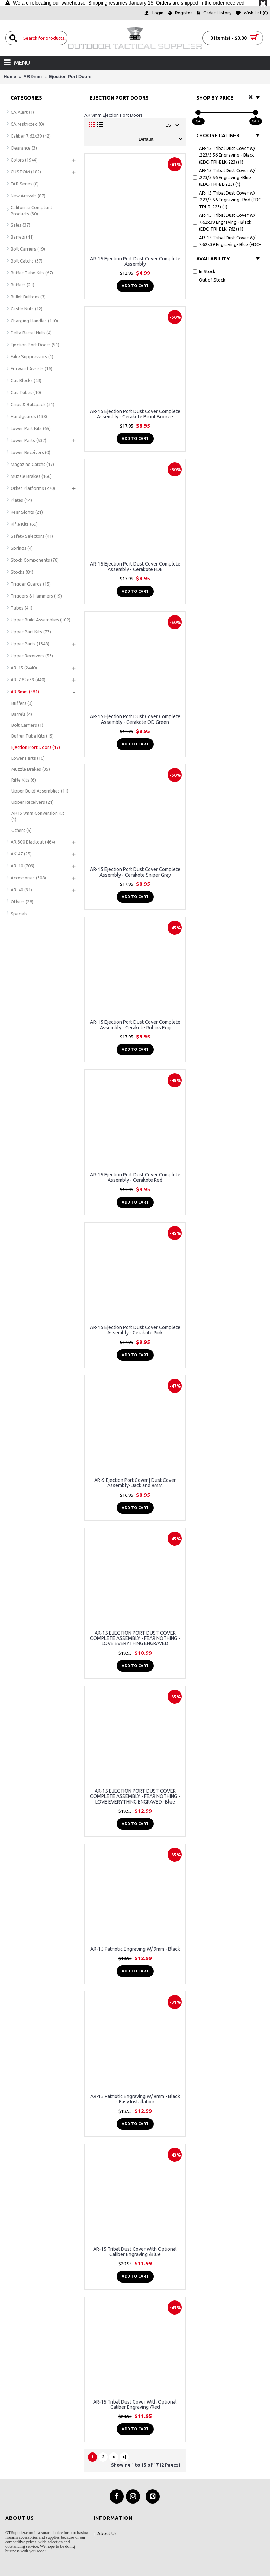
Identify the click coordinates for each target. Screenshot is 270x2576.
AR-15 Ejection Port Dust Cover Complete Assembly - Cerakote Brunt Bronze (135, 414)
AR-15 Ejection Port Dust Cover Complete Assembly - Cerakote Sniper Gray (135, 871)
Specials (19, 913)
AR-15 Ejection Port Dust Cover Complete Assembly (135, 261)
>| (124, 2456)
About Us (105, 2534)
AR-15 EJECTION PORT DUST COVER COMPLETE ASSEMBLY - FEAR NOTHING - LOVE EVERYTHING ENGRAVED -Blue (135, 1796)
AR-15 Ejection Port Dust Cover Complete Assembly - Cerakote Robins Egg (135, 1024)
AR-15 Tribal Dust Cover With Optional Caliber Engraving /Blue (135, 2251)
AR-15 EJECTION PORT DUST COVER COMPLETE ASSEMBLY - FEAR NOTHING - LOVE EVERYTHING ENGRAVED (135, 1638)
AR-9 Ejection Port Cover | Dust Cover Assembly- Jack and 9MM (135, 1482)
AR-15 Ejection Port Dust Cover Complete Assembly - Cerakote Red (135, 1177)
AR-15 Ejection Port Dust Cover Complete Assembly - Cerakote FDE (135, 566)
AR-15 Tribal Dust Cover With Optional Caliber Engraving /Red (135, 2404)
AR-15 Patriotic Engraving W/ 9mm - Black (135, 1949)
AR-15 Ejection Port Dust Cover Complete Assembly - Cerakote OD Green (135, 719)
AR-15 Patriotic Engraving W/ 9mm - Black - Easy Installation (135, 2099)
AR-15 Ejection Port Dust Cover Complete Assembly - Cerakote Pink (135, 1330)
